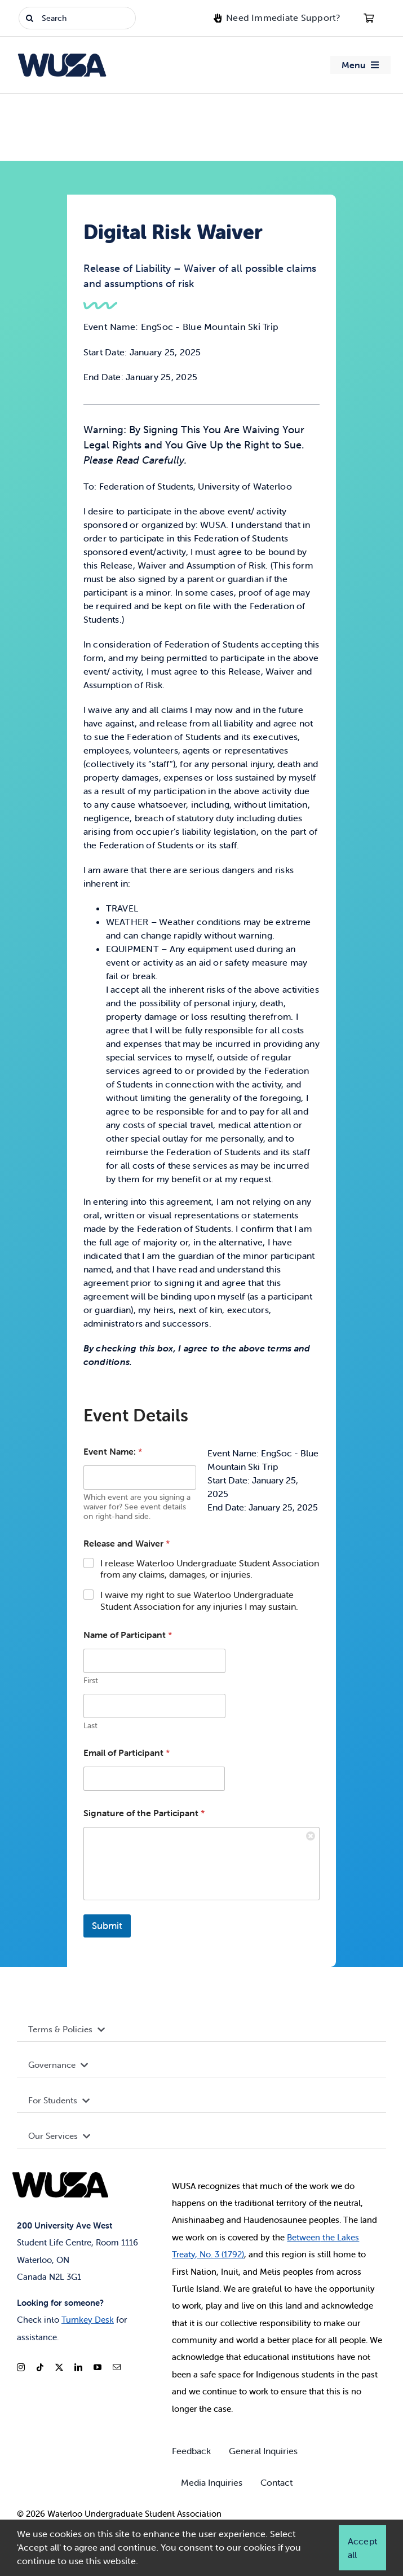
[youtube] (97, 2367)
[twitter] (59, 2367)
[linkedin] (78, 2367)
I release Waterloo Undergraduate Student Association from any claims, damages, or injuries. (209, 1571)
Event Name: (113, 1454)
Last (90, 1728)
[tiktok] (40, 2367)
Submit (107, 1928)
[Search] (77, 18)
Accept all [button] (362, 2547)
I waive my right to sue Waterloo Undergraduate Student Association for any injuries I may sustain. (199, 1603)
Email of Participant (126, 1755)
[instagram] (21, 2367)
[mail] (117, 2367)
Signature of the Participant (144, 1816)
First (90, 1683)
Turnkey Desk (87, 2319)
